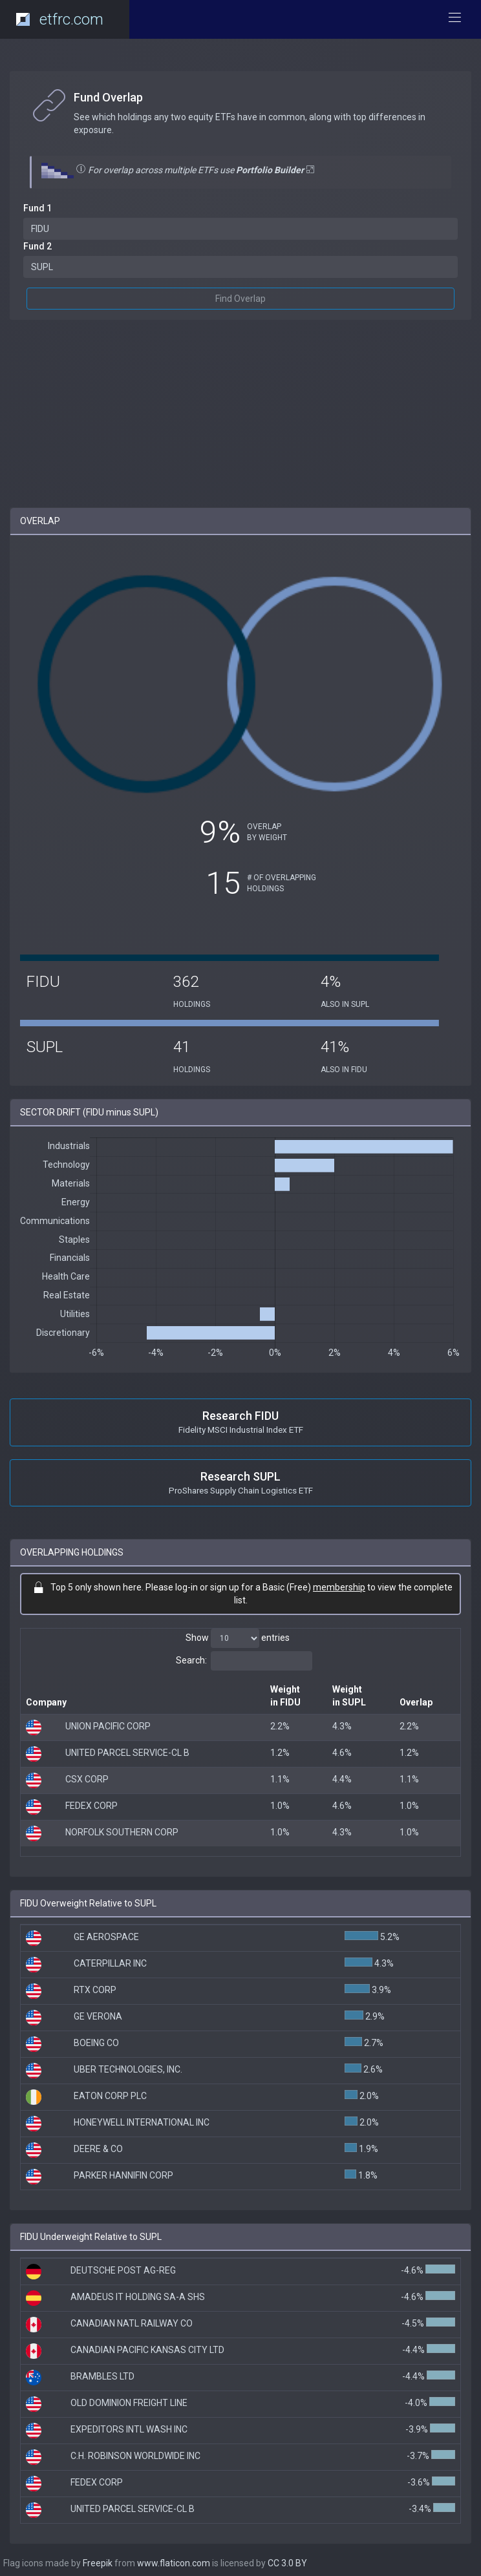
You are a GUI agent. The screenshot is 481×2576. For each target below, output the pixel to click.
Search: (244, 1661)
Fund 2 (37, 246)
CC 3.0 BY (287, 2563)
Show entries (238, 1638)
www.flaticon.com (173, 2563)
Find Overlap (240, 298)
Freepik (97, 2563)
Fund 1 (37, 208)
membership (339, 1587)
